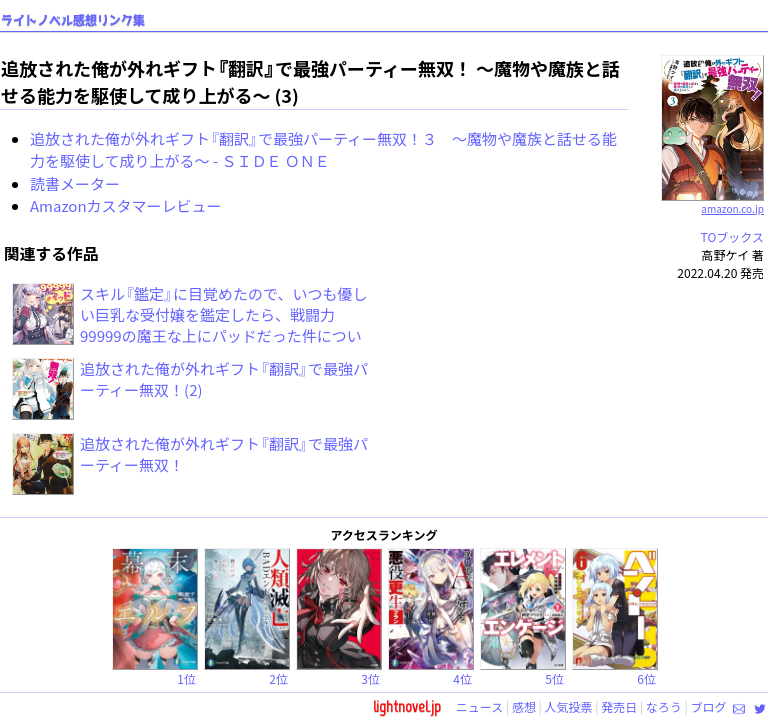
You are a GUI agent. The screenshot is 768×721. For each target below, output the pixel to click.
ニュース (479, 706)
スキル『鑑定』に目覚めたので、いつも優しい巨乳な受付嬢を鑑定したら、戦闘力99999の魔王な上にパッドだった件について (223, 325)
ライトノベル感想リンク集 (73, 20)
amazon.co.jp (712, 201)
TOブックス (732, 236)
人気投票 (569, 706)
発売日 (619, 706)
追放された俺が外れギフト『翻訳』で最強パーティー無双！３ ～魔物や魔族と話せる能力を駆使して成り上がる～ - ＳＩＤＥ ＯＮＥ (323, 150)
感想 (524, 706)
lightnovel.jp (407, 706)
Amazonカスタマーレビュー (126, 205)
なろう (664, 706)
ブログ (708, 706)
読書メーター (75, 183)
